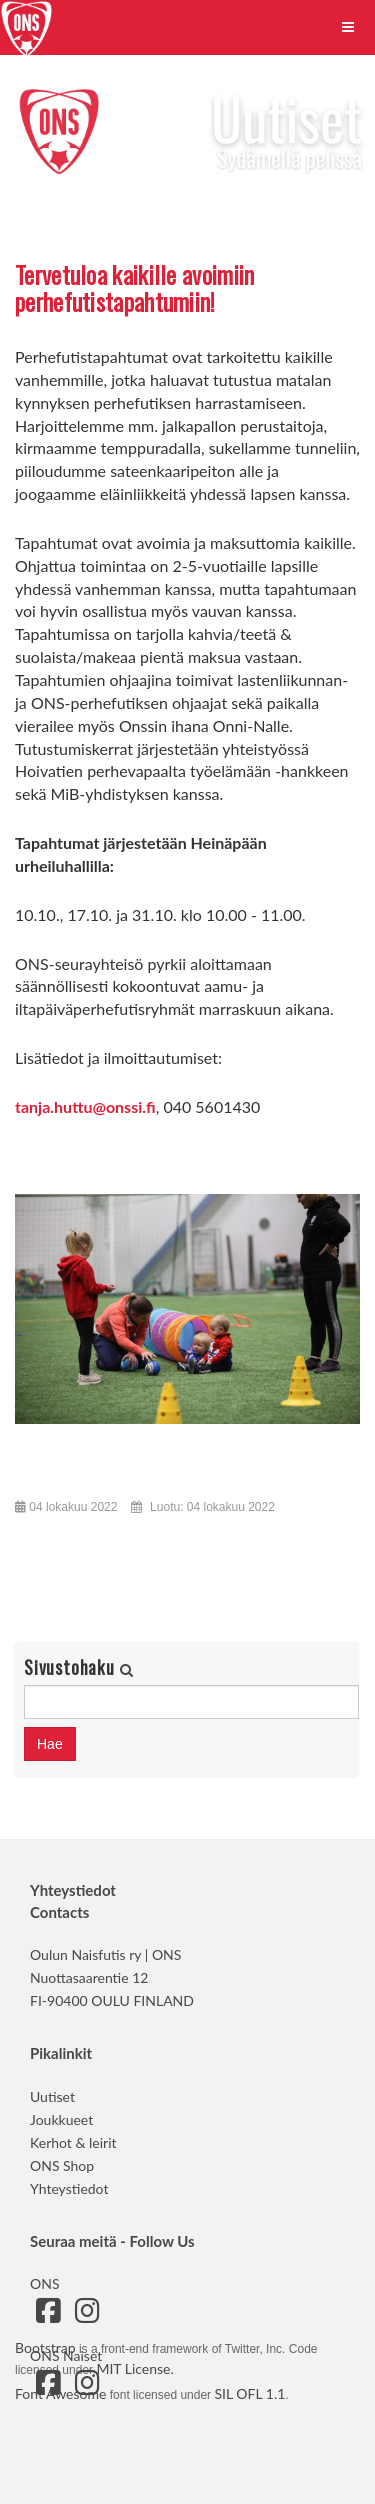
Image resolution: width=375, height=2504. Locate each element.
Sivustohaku (72, 1667)
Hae (50, 1744)
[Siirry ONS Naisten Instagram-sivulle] (87, 2387)
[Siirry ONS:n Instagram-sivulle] (87, 2315)
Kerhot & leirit (73, 2142)
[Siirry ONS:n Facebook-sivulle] (48, 2315)
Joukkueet (61, 2119)
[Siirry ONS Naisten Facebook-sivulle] (48, 2387)
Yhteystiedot (69, 2188)
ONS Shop (62, 2165)
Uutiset (52, 2096)
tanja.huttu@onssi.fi (85, 1106)
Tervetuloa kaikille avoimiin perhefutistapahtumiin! (134, 287)
